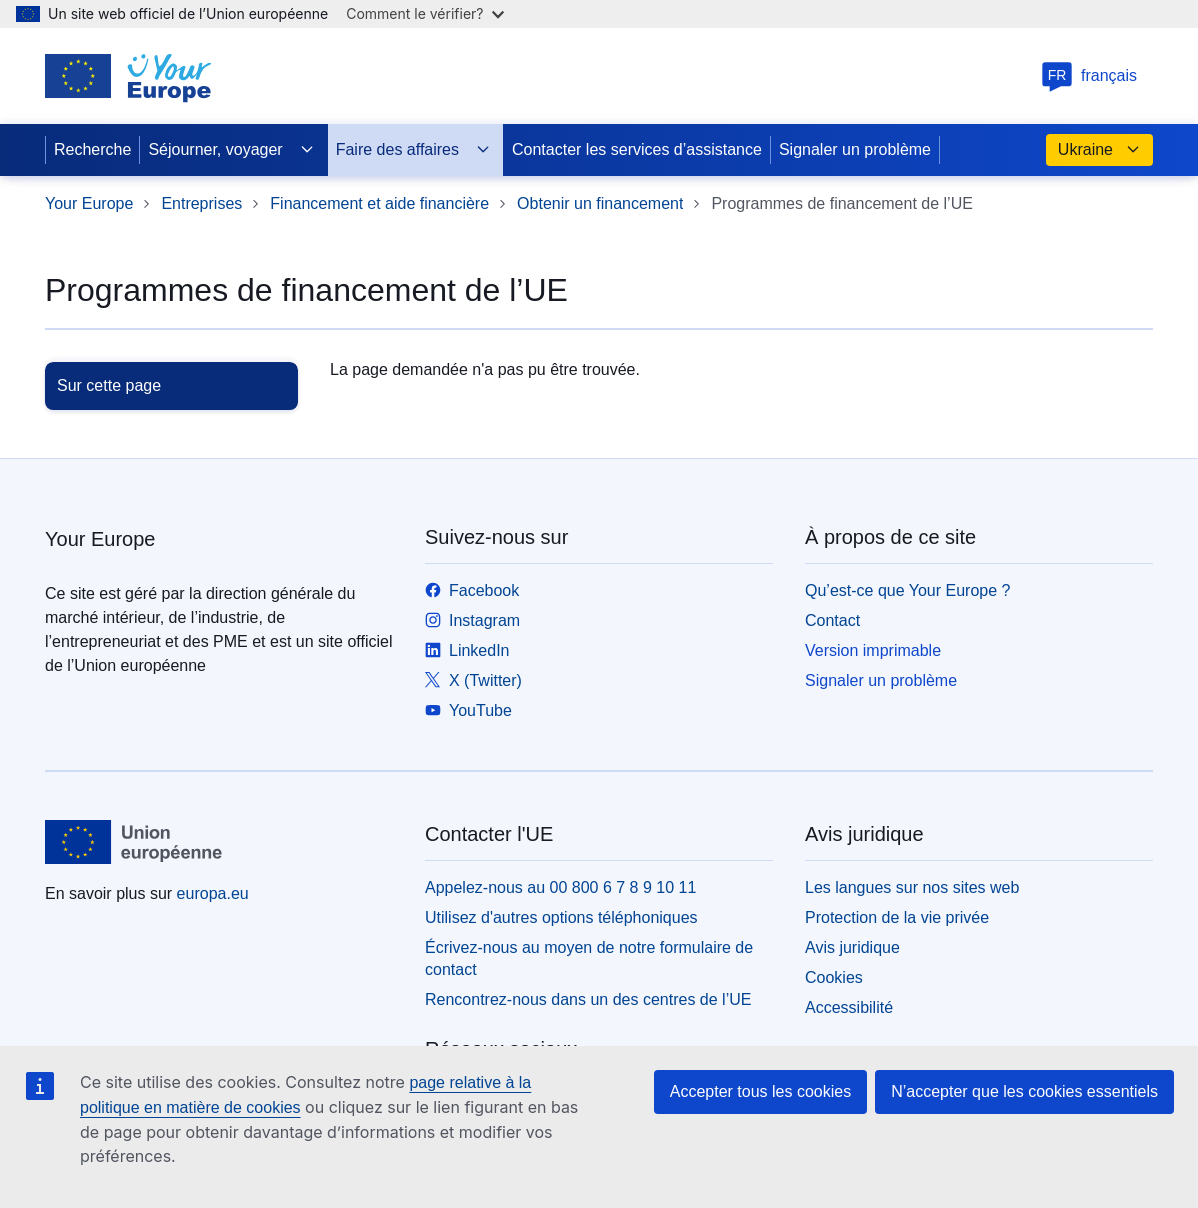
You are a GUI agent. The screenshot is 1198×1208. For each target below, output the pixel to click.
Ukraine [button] (1099, 150)
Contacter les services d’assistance (637, 149)
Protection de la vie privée (897, 917)
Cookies (834, 977)
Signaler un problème (855, 149)
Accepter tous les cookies (760, 1091)
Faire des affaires (413, 150)
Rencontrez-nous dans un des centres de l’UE (588, 999)
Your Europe (89, 203)
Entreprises (201, 203)
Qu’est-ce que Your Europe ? (907, 590)
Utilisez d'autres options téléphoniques (561, 917)
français (1089, 75)
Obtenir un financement (600, 203)
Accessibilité (849, 1007)
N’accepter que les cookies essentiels (1024, 1091)
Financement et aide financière (379, 203)
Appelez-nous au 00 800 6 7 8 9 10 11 (560, 887)
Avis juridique (852, 947)
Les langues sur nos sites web (912, 887)
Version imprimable (873, 650)
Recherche (92, 149)
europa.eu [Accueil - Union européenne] (213, 893)
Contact (832, 620)
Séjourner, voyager (231, 150)
